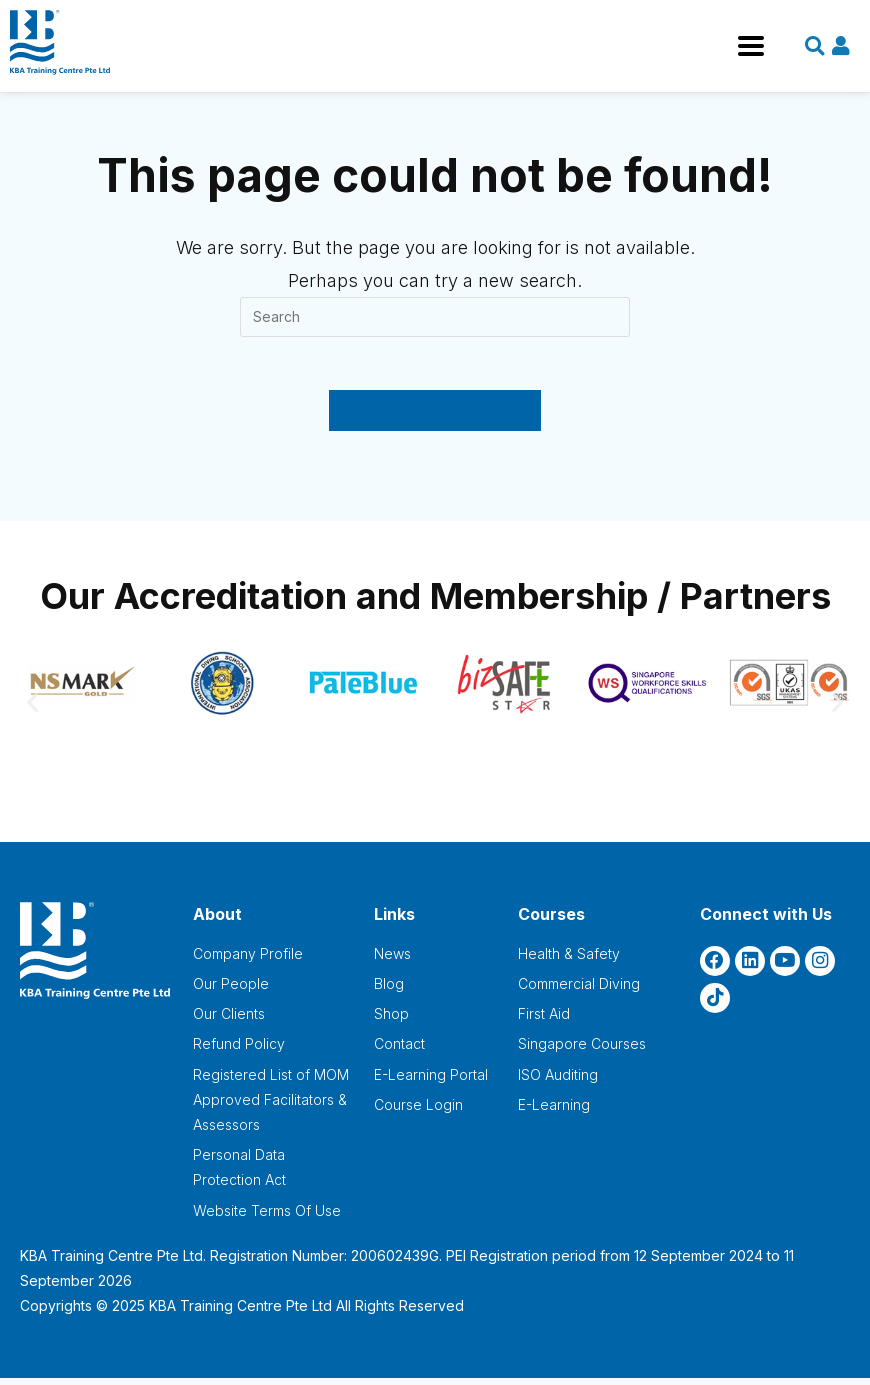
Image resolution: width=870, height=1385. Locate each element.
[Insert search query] (435, 317)
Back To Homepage (435, 417)
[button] (32, 708)
